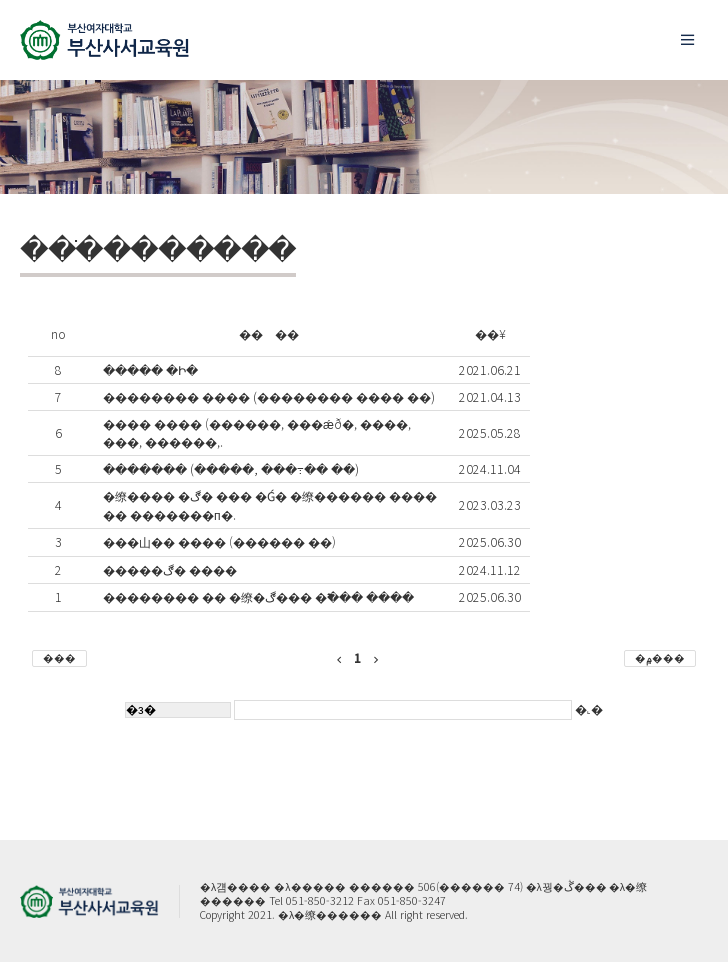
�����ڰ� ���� (170, 570)
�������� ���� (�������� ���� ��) (269, 397)
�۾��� (660, 657)
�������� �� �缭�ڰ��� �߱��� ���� (258, 597)
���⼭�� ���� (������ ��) (219, 542)
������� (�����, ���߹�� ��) (231, 469)
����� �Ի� (150, 370)
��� (59, 657)
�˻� (418, 709)
